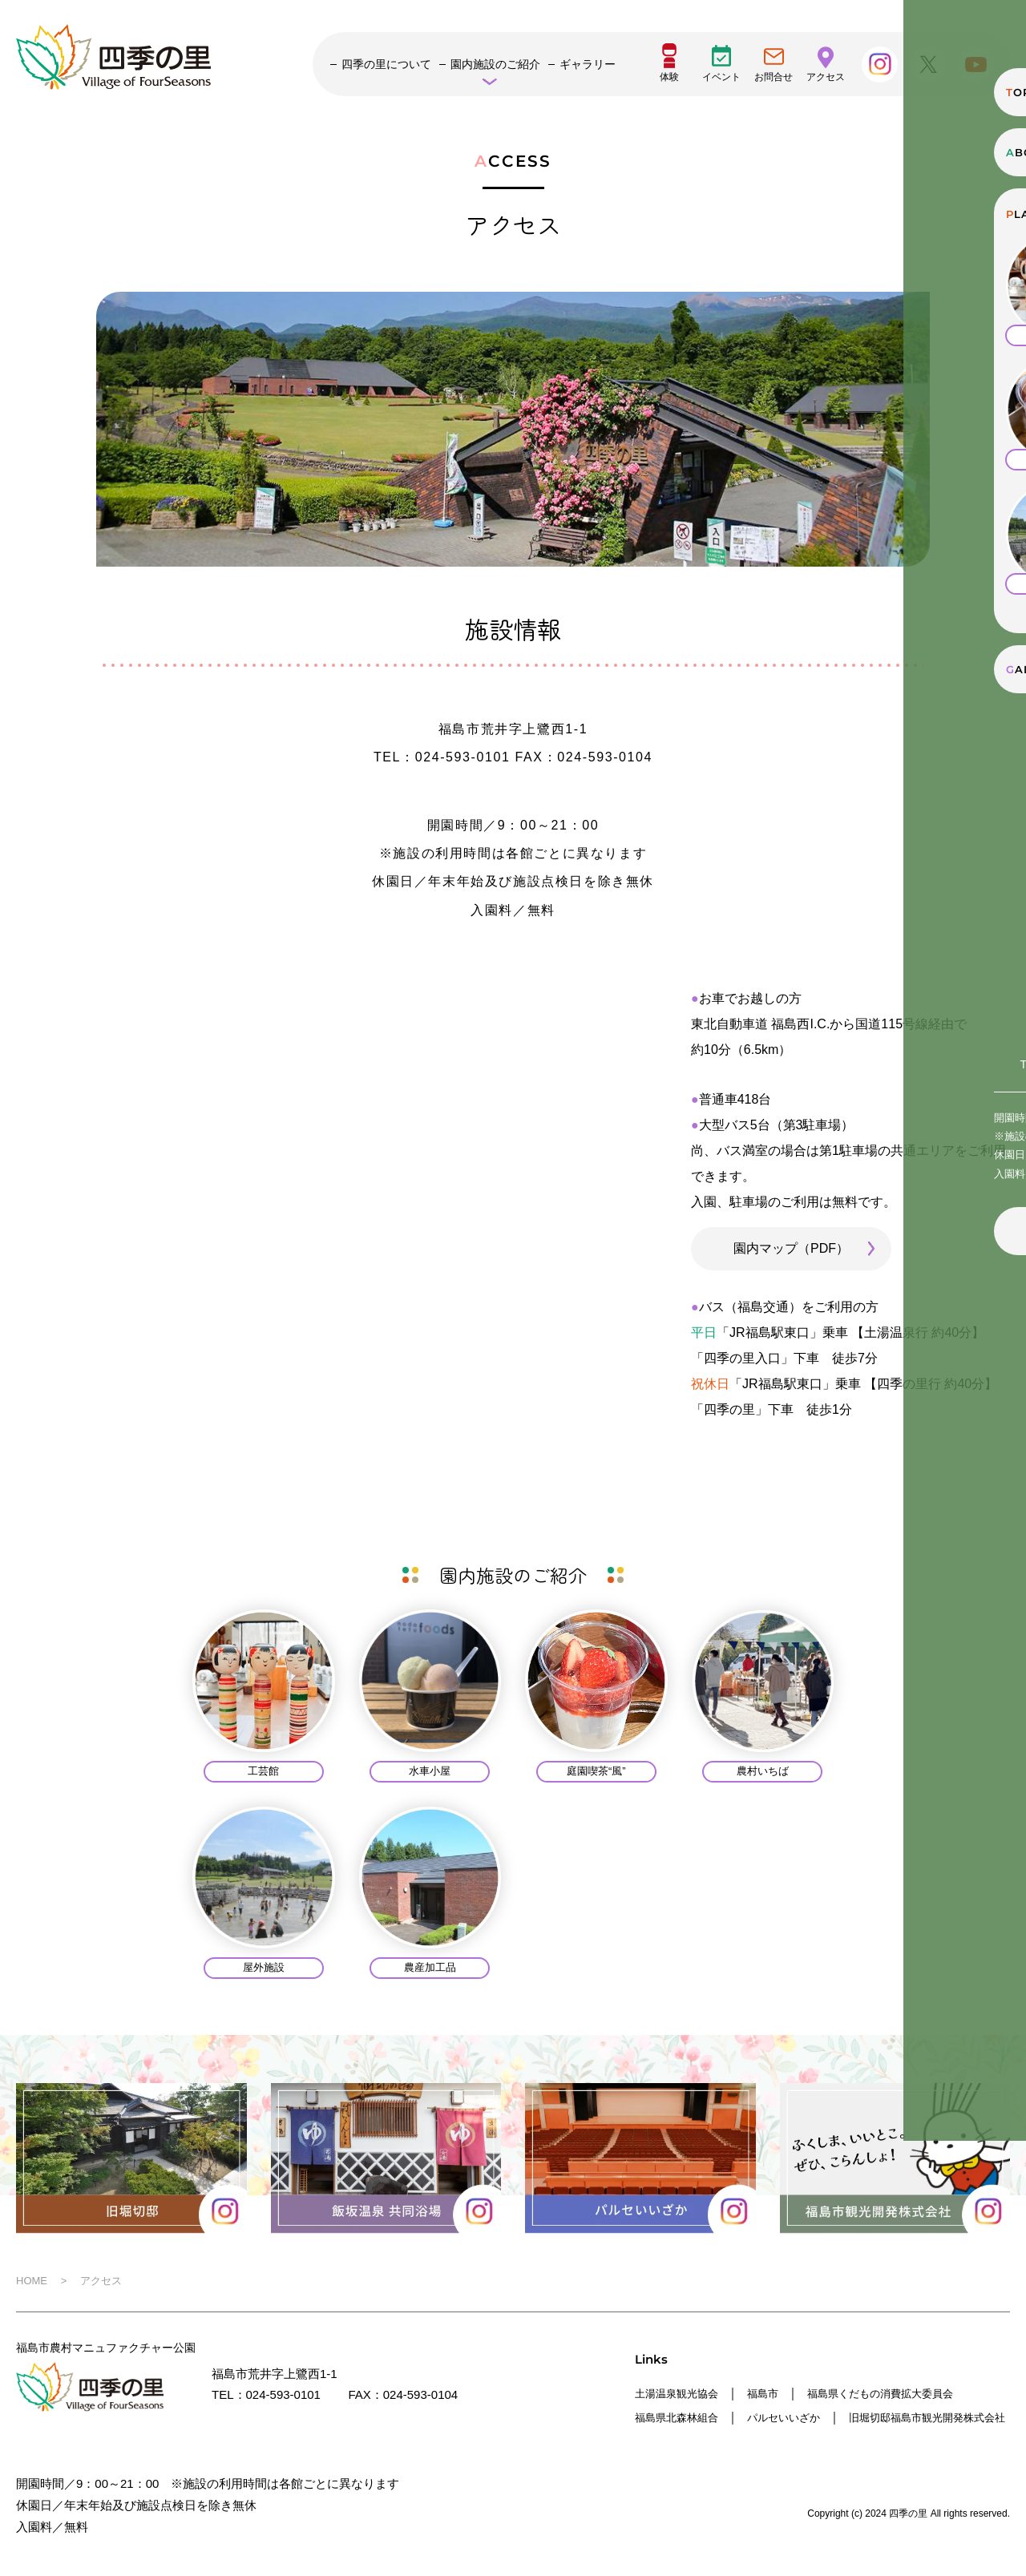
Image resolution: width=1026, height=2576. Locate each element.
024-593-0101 (283, 2394)
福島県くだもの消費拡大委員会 (909, 2393)
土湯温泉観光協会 (683, 2393)
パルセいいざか (802, 2416)
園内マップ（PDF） (791, 1248)
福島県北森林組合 (683, 2416)
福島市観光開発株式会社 (701, 2439)
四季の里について (386, 64)
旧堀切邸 (897, 2416)
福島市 (778, 2393)
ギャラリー (587, 64)
